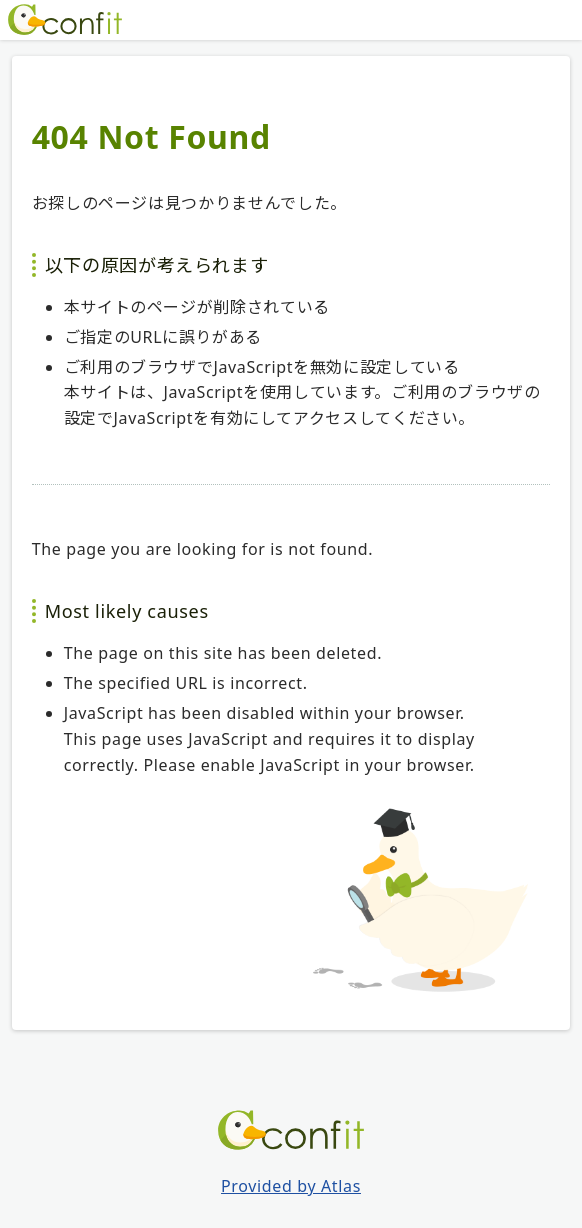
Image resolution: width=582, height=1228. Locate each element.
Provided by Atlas (291, 1186)
